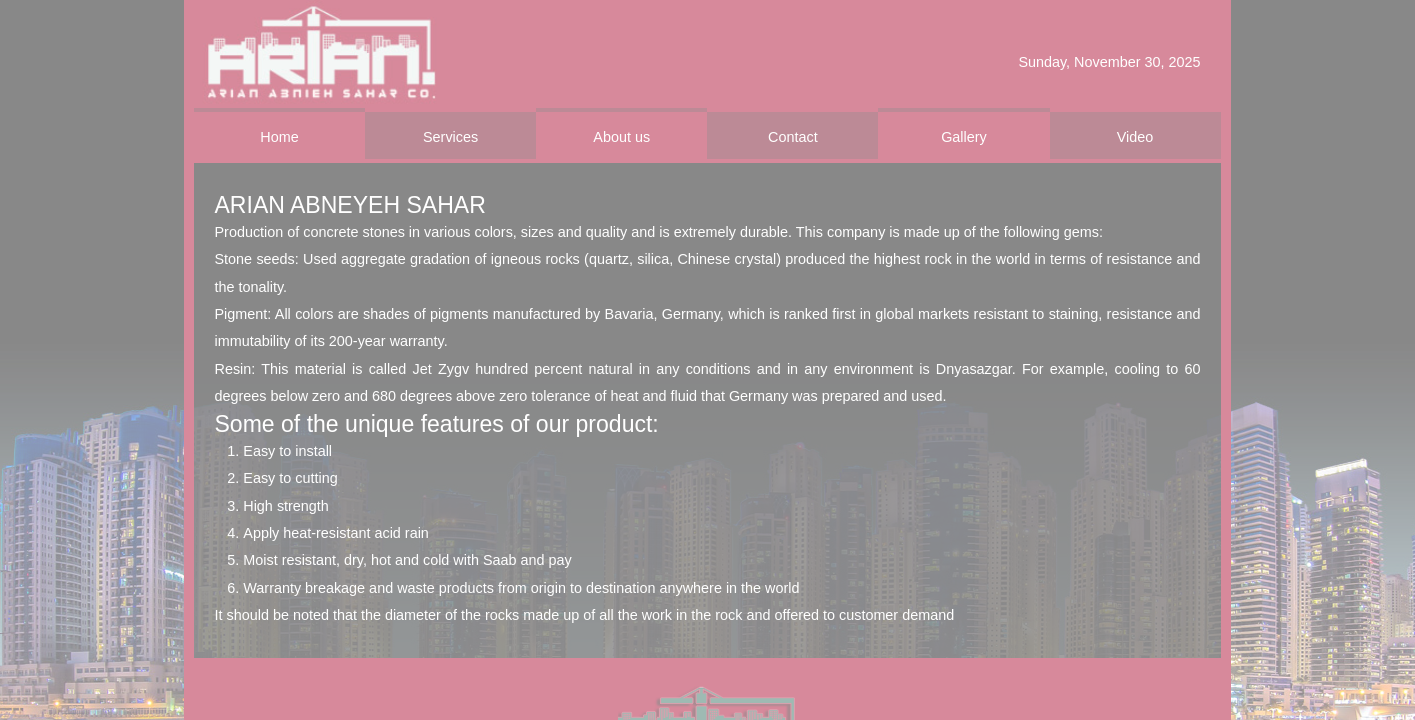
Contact (793, 137)
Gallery (964, 137)
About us (621, 137)
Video (1135, 137)
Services (450, 137)
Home (279, 137)
